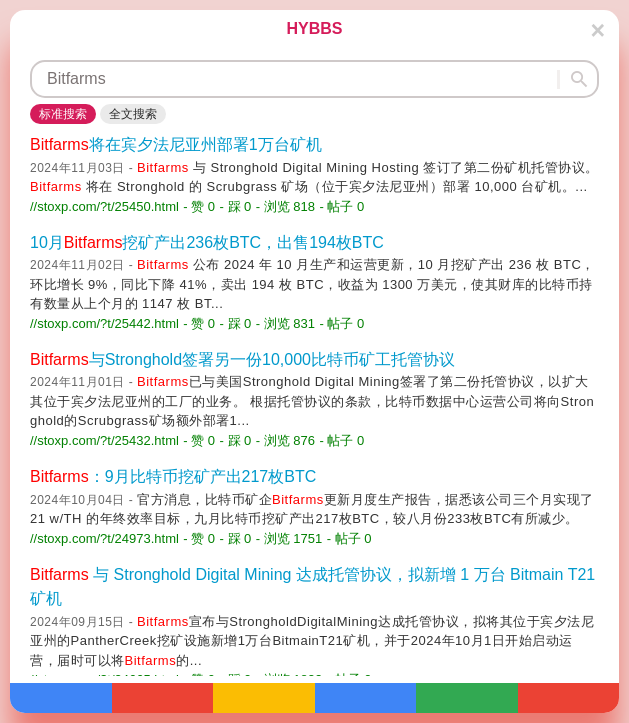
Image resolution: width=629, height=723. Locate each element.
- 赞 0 (199, 206)
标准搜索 (63, 114)
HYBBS (314, 28)
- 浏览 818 (285, 206)
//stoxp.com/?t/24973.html (104, 538)
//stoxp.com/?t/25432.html (104, 440)
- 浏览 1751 (289, 538)
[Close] (597, 30)
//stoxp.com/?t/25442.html (104, 323)
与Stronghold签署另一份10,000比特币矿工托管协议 (242, 359)
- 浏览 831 (285, 323)
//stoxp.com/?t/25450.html (104, 206)
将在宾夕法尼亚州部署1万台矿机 (176, 144)
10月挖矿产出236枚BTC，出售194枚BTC (207, 242)
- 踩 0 (236, 206)
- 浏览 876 (285, 440)
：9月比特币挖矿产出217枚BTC (173, 476)
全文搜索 (133, 114)
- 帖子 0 (342, 206)
